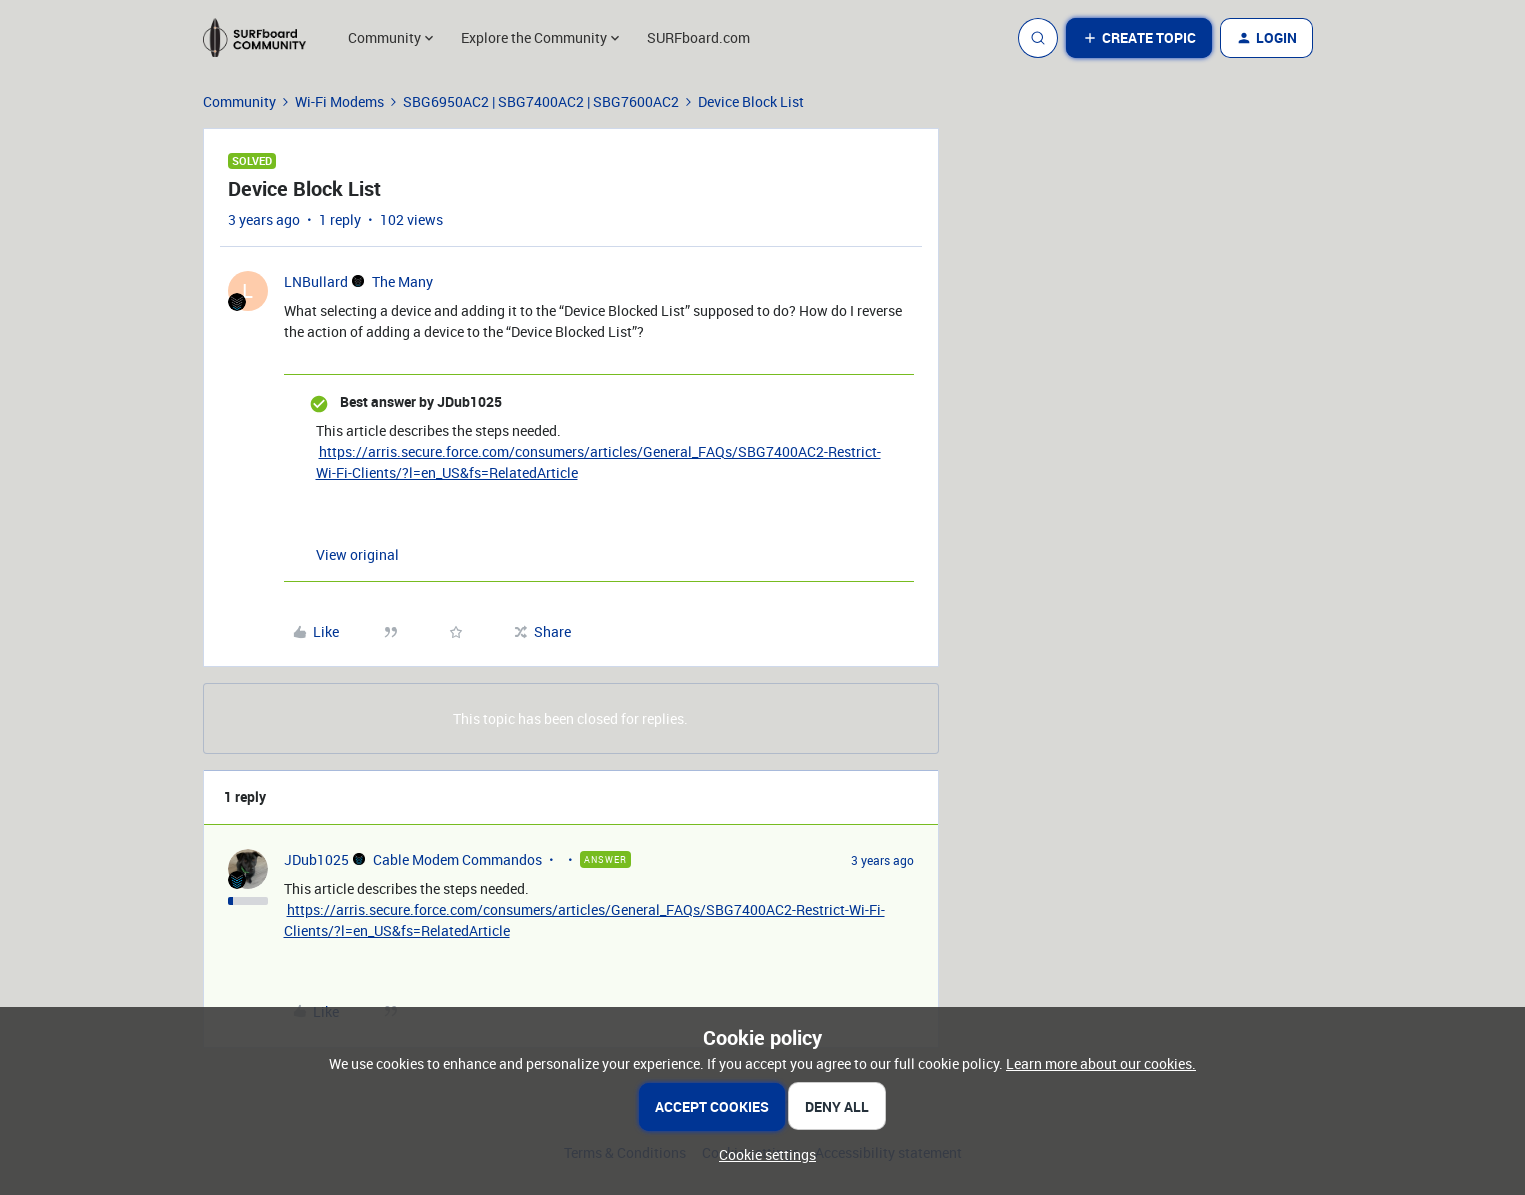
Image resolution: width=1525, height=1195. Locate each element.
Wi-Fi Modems (339, 101)
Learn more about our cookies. (1101, 1063)
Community (239, 101)
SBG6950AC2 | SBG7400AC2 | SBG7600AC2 (541, 101)
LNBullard (316, 281)
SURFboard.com (698, 37)
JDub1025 (316, 859)
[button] (1139, 38)
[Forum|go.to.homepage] (264, 38)
